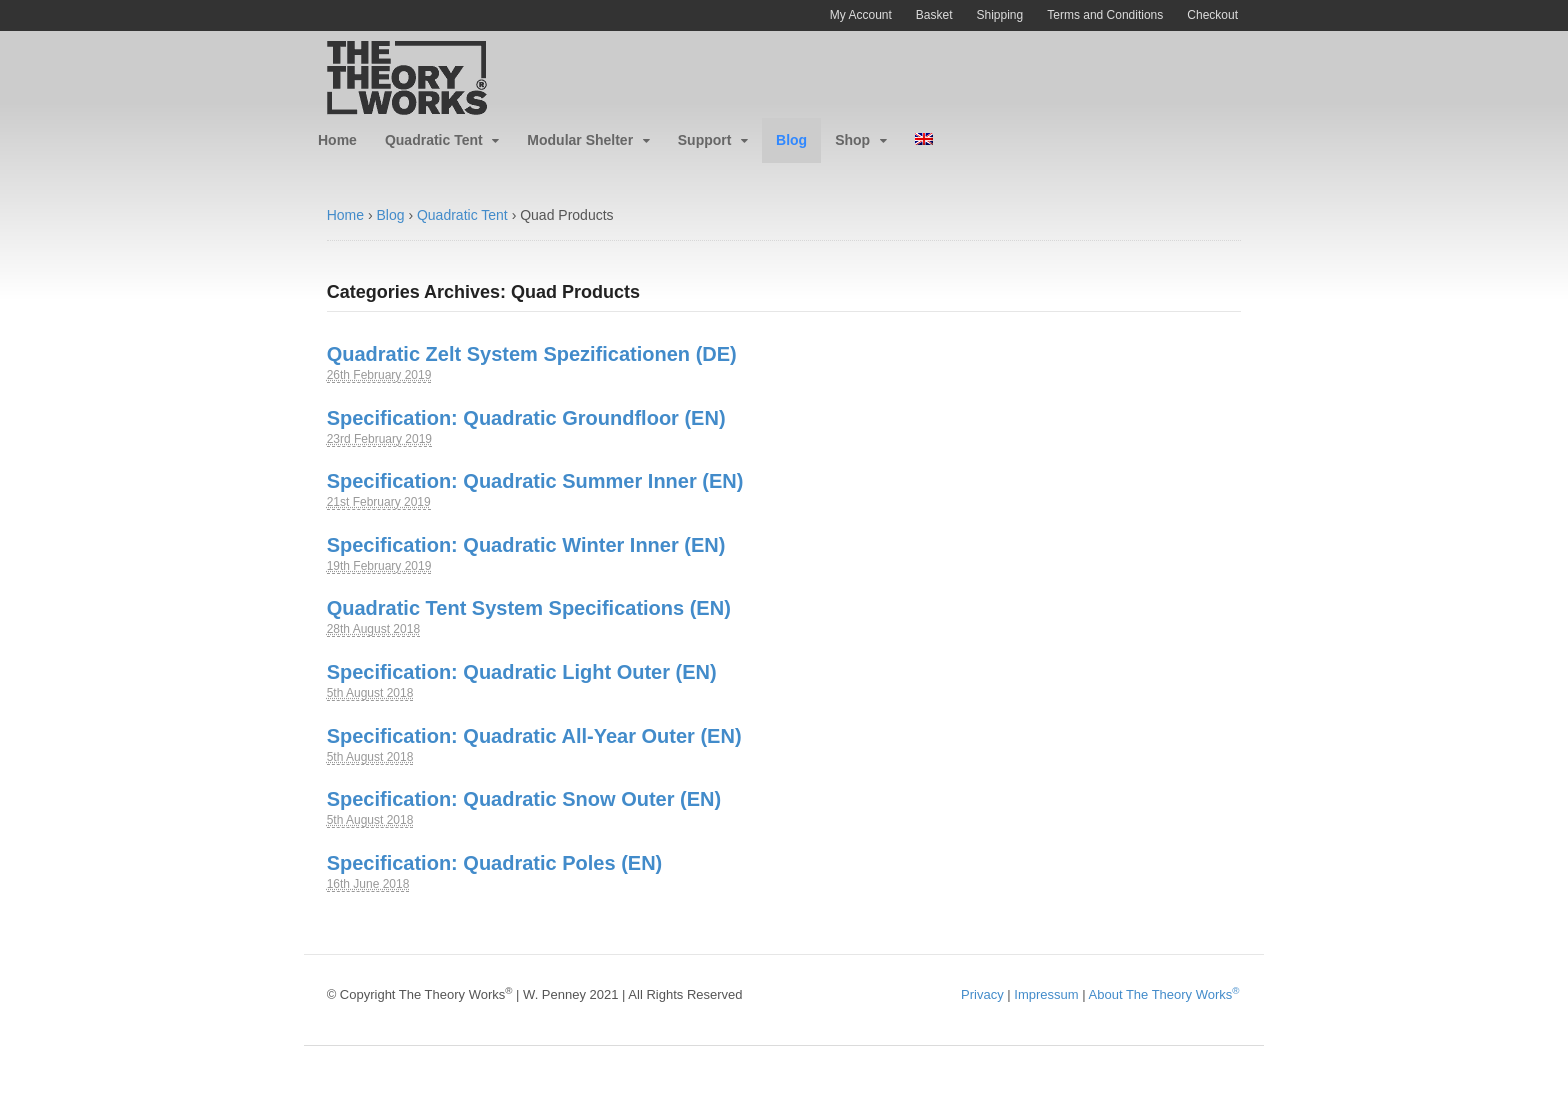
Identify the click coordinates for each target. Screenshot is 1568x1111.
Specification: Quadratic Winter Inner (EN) (526, 545)
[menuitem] (924, 140)
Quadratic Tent (434, 140)
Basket (934, 15)
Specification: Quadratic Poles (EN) (495, 863)
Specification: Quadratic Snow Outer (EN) (524, 799)
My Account (861, 15)
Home (337, 140)
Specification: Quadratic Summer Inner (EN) (535, 481)
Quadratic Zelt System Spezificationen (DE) (532, 354)
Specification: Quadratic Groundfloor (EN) (526, 418)
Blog (791, 140)
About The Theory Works (1164, 994)
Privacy (982, 994)
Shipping (1000, 15)
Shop (852, 140)
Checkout (1212, 15)
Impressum (1046, 994)
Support (705, 140)
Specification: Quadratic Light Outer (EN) (522, 672)
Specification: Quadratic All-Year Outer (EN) (534, 736)
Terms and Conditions (1105, 15)
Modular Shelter (580, 140)
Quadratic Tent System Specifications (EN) (529, 608)
